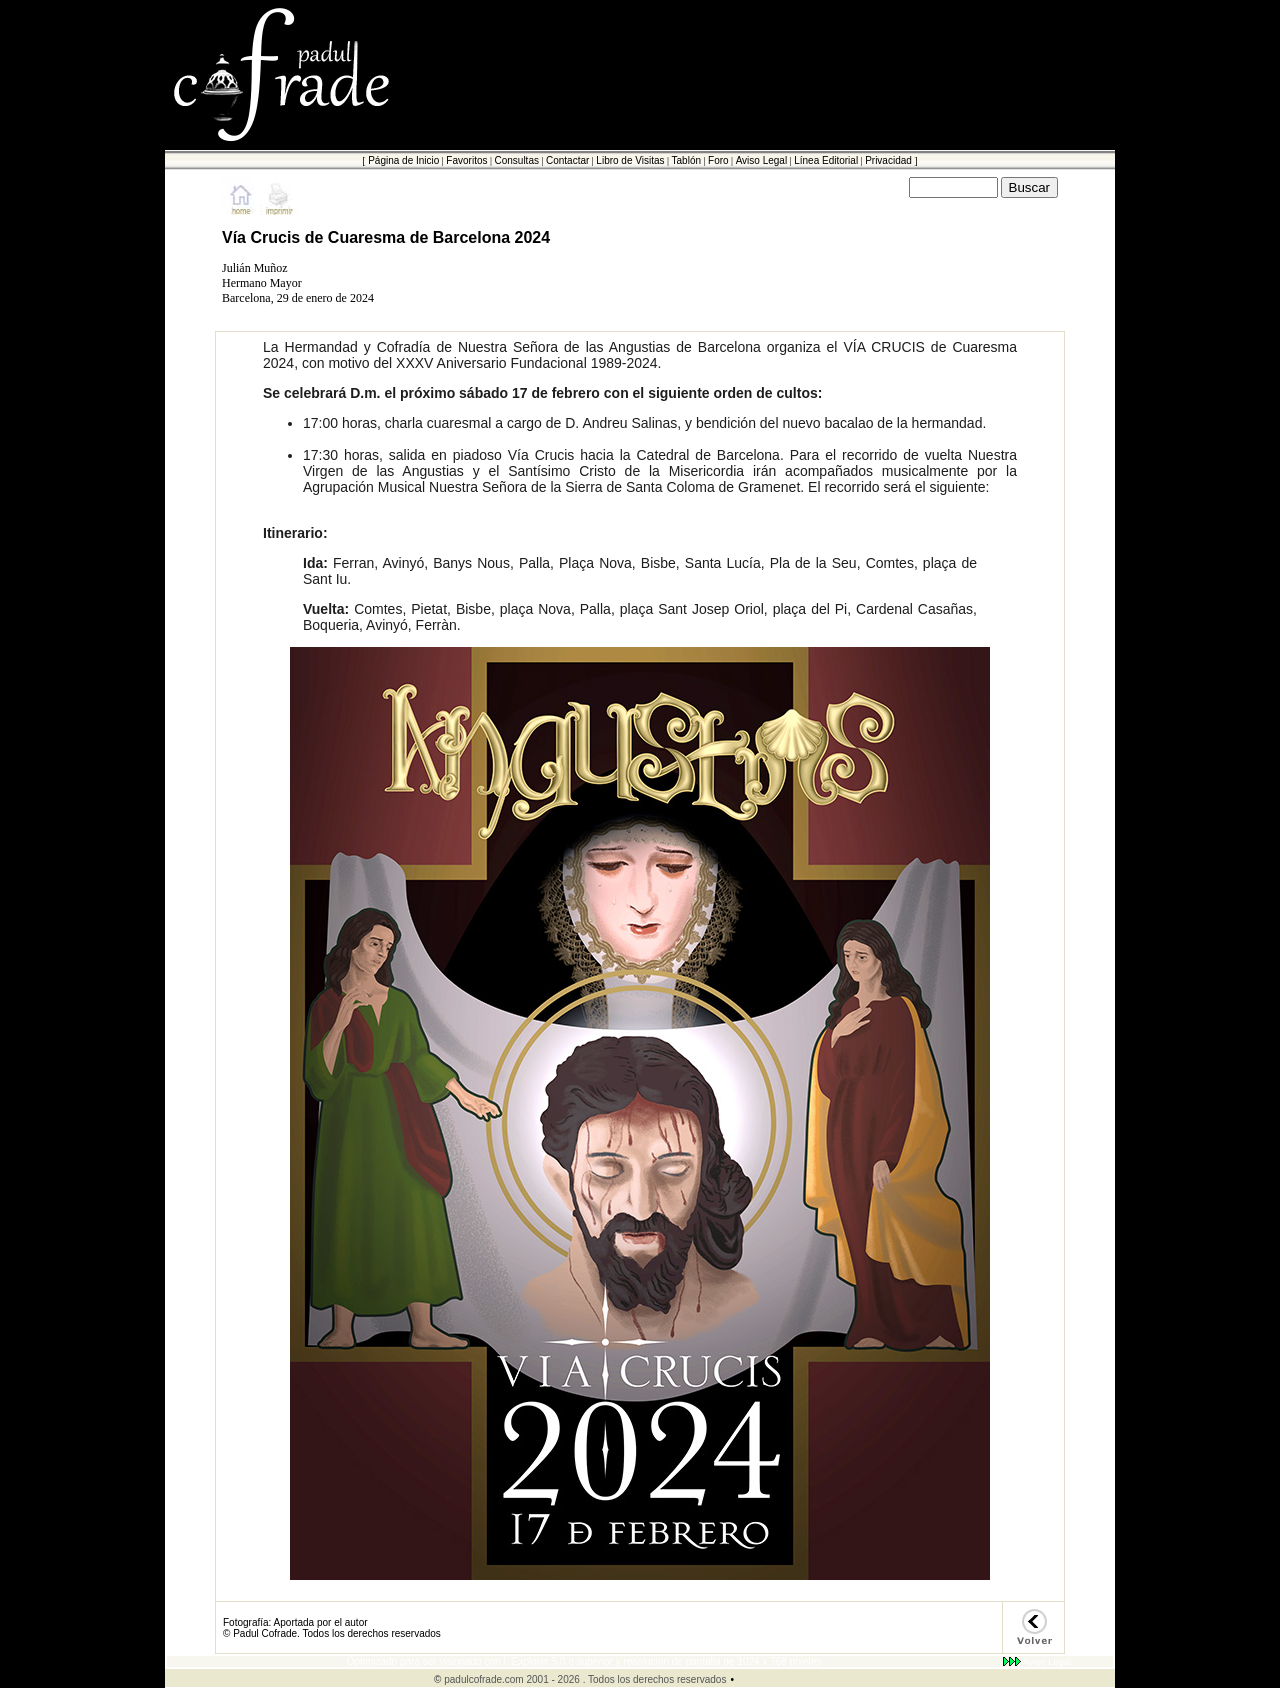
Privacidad (888, 160)
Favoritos (466, 160)
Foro (718, 160)
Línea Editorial (826, 160)
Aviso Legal (762, 160)
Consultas (516, 160)
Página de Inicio (403, 160)
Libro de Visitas (630, 160)
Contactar (567, 160)
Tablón (686, 160)
